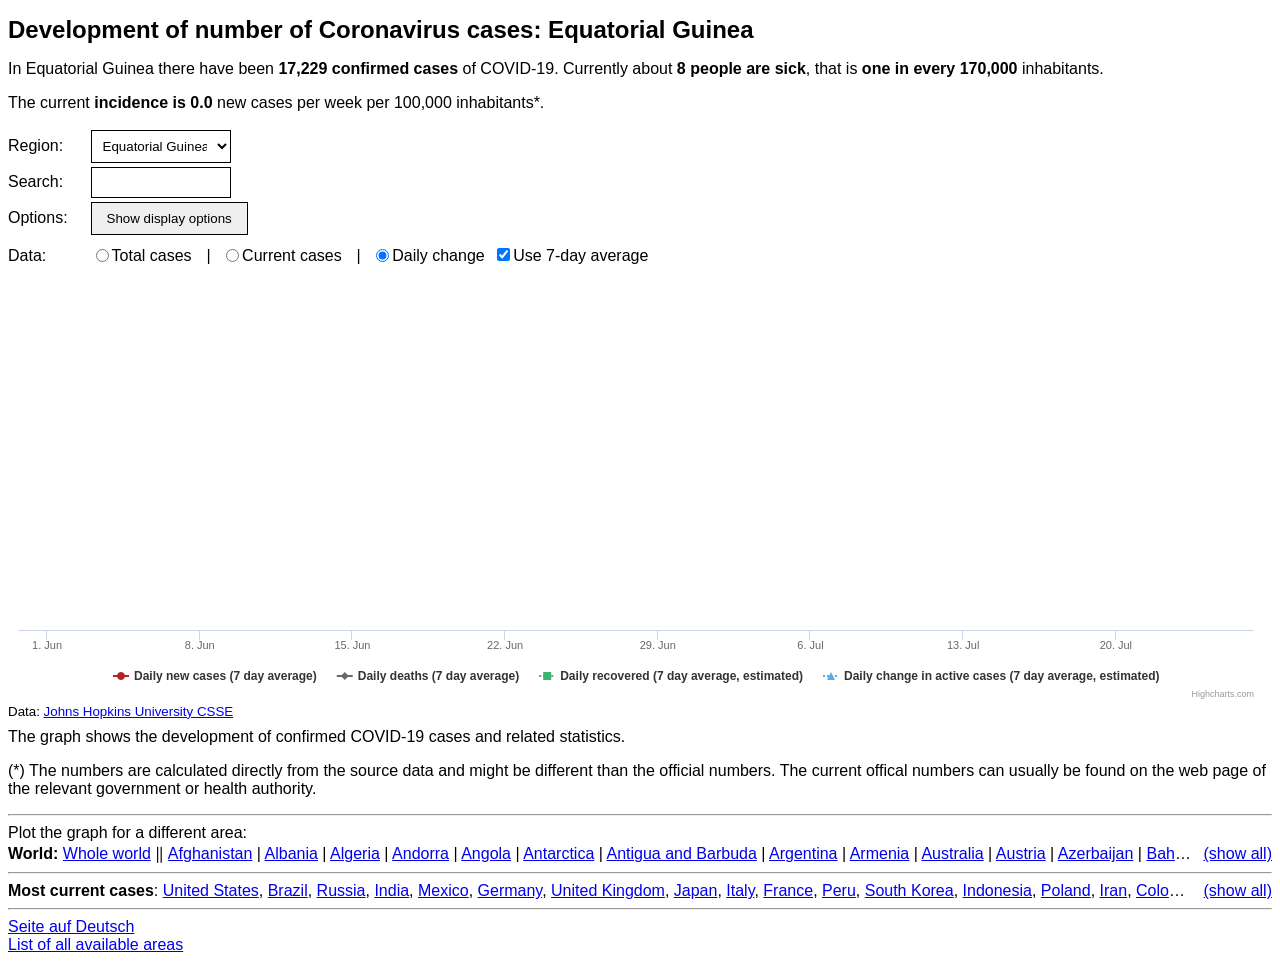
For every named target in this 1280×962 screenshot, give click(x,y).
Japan (696, 890)
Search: (35, 181)
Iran (1114, 890)
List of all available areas (95, 944)
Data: (27, 255)
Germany (510, 890)
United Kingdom (608, 890)
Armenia (880, 853)
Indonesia (997, 890)
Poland (1066, 890)
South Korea (909, 890)
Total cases (144, 255)
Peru (839, 890)
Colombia (1170, 890)
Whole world (107, 853)
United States (211, 890)
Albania (291, 853)
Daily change (430, 255)
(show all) (1238, 853)
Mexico (443, 890)
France (788, 890)
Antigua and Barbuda (681, 853)
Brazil (288, 890)
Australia (952, 853)
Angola (486, 853)
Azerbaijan (1096, 853)
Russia (341, 890)
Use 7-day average (572, 255)
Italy (740, 890)
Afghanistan (210, 853)
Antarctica (558, 853)
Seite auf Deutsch (71, 926)
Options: (37, 217)
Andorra (420, 853)
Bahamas (1180, 853)
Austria (1021, 853)
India (391, 890)
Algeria (355, 853)
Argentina (803, 853)
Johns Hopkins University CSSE (139, 711)
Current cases (284, 255)
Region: (35, 145)
